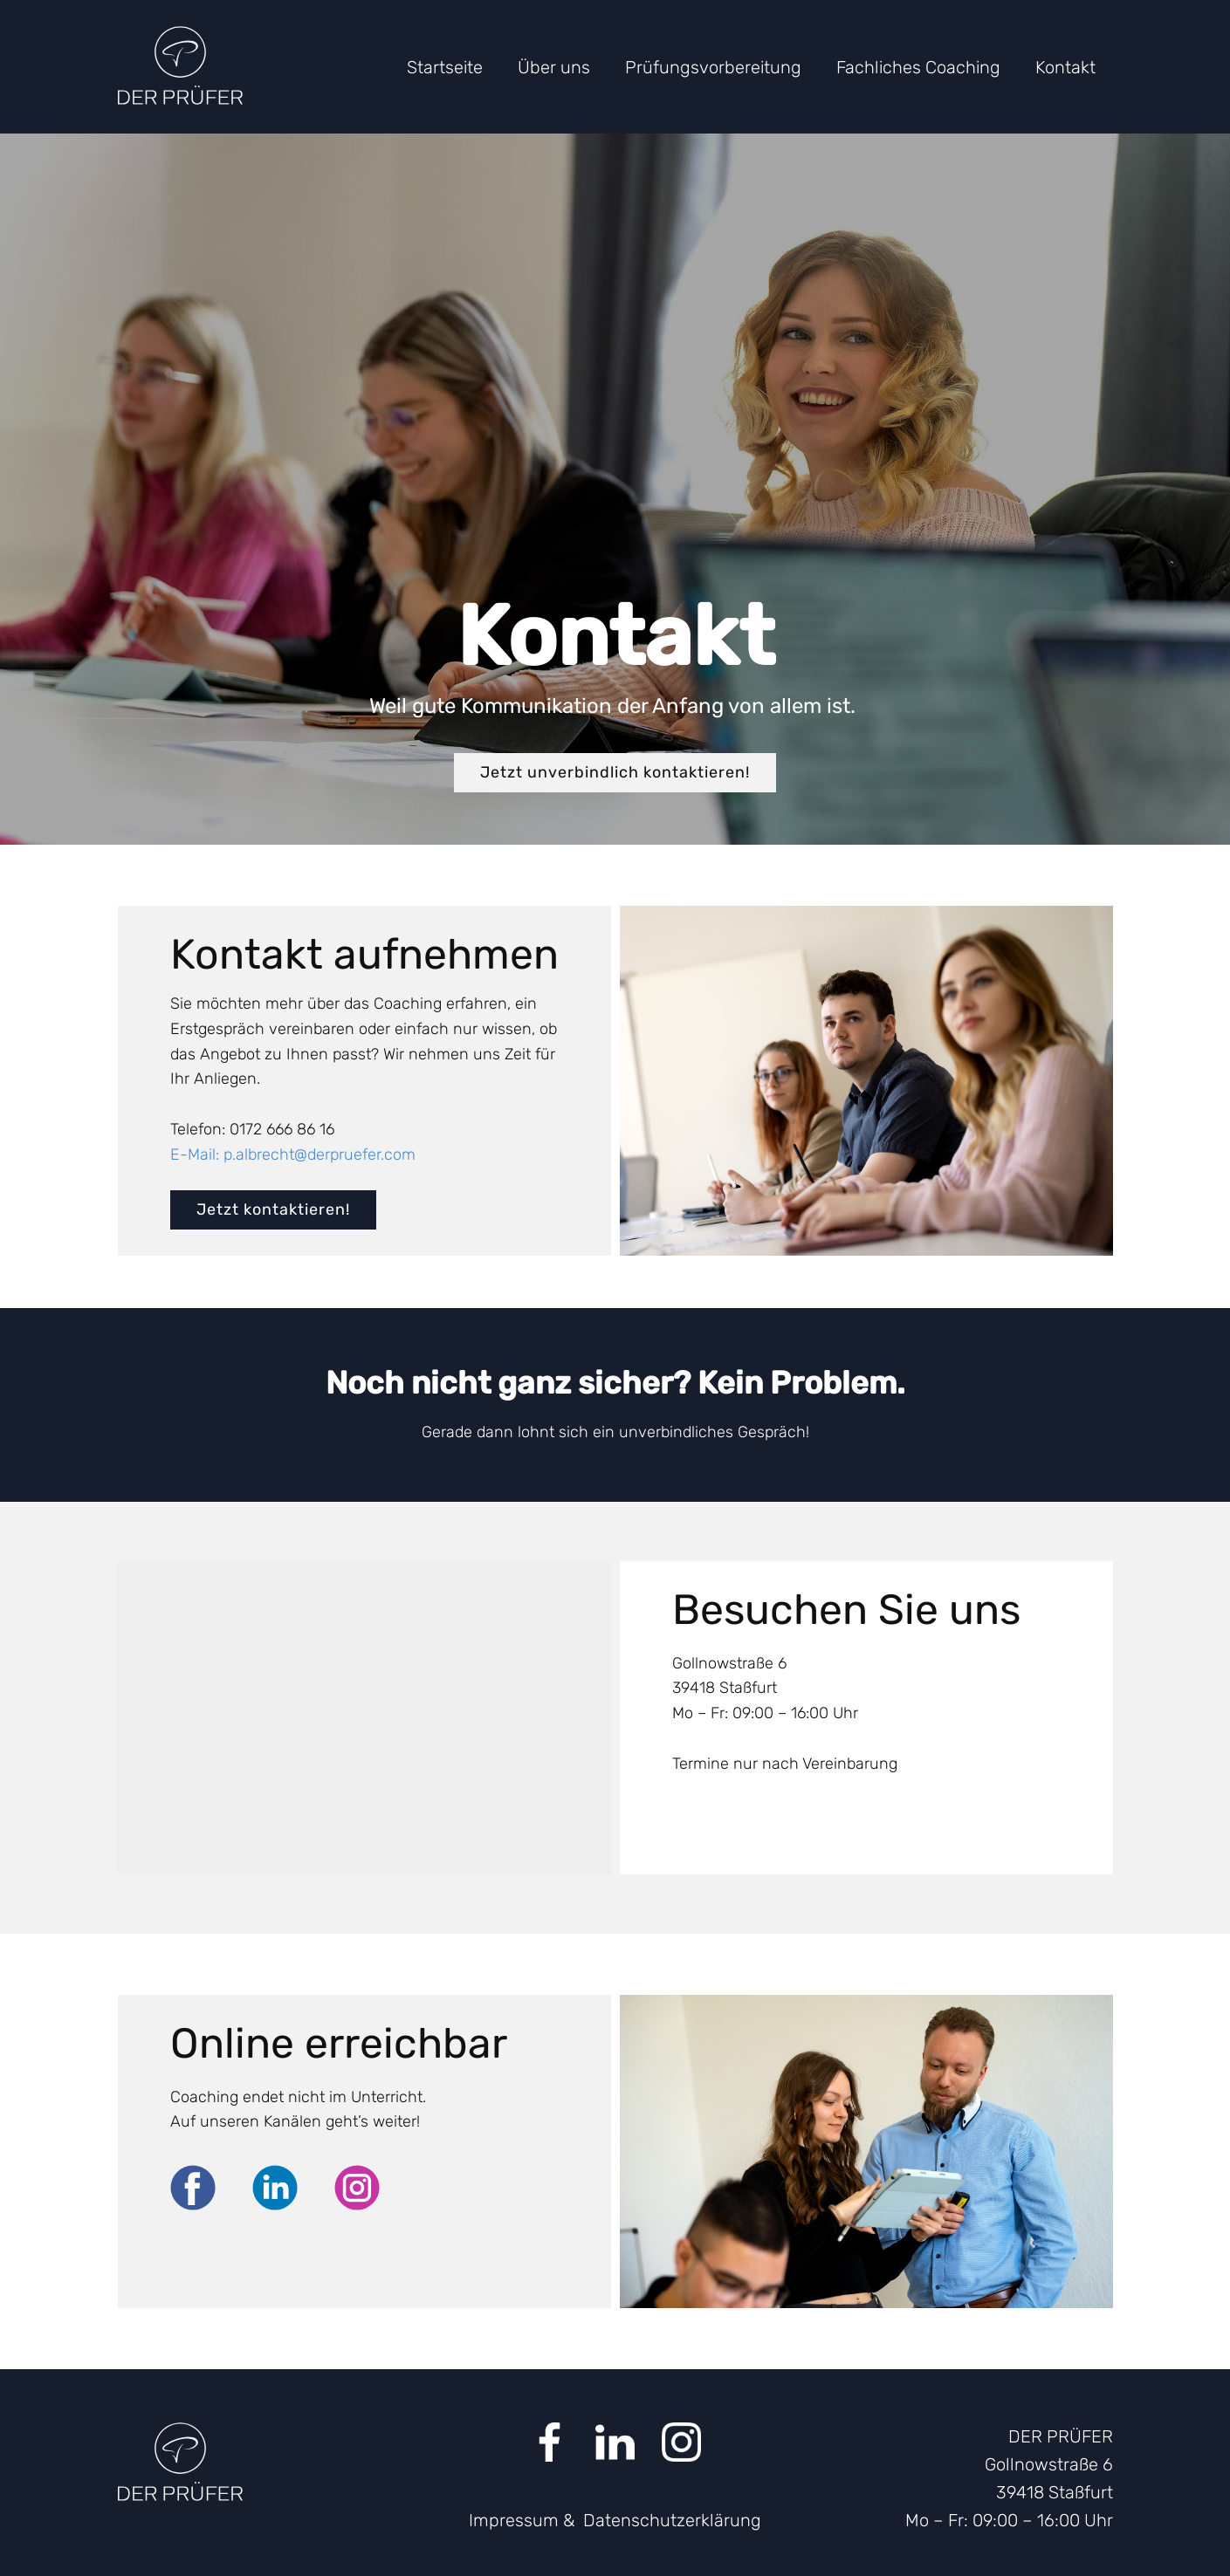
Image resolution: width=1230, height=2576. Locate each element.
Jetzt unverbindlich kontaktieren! (615, 772)
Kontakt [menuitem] (1065, 67)
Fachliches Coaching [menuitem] (918, 67)
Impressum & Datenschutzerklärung (615, 2520)
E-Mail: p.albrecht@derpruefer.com (293, 1154)
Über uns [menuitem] (554, 67)
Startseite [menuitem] (445, 67)
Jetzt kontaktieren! (273, 1209)
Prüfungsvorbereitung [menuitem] (713, 67)
